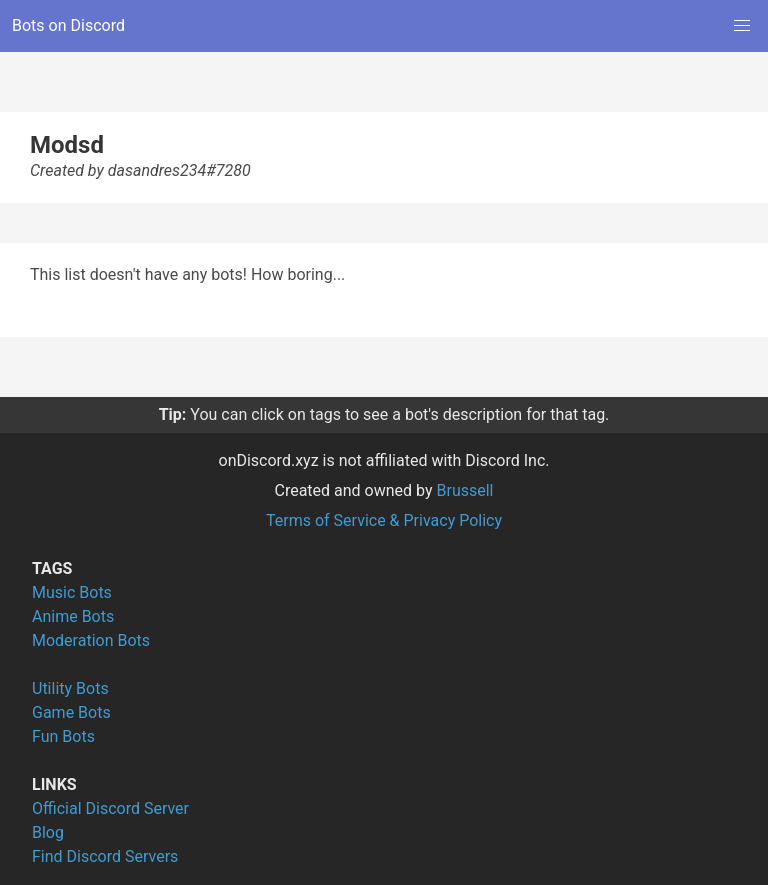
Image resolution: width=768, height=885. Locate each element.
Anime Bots (73, 616)
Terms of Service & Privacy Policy (384, 520)
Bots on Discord (68, 25)
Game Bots (71, 712)
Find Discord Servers (105, 856)
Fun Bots (63, 736)
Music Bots (72, 592)
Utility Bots (70, 688)
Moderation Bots (91, 640)
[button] (742, 26)
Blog (48, 832)
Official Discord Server (110, 808)
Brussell (465, 490)
